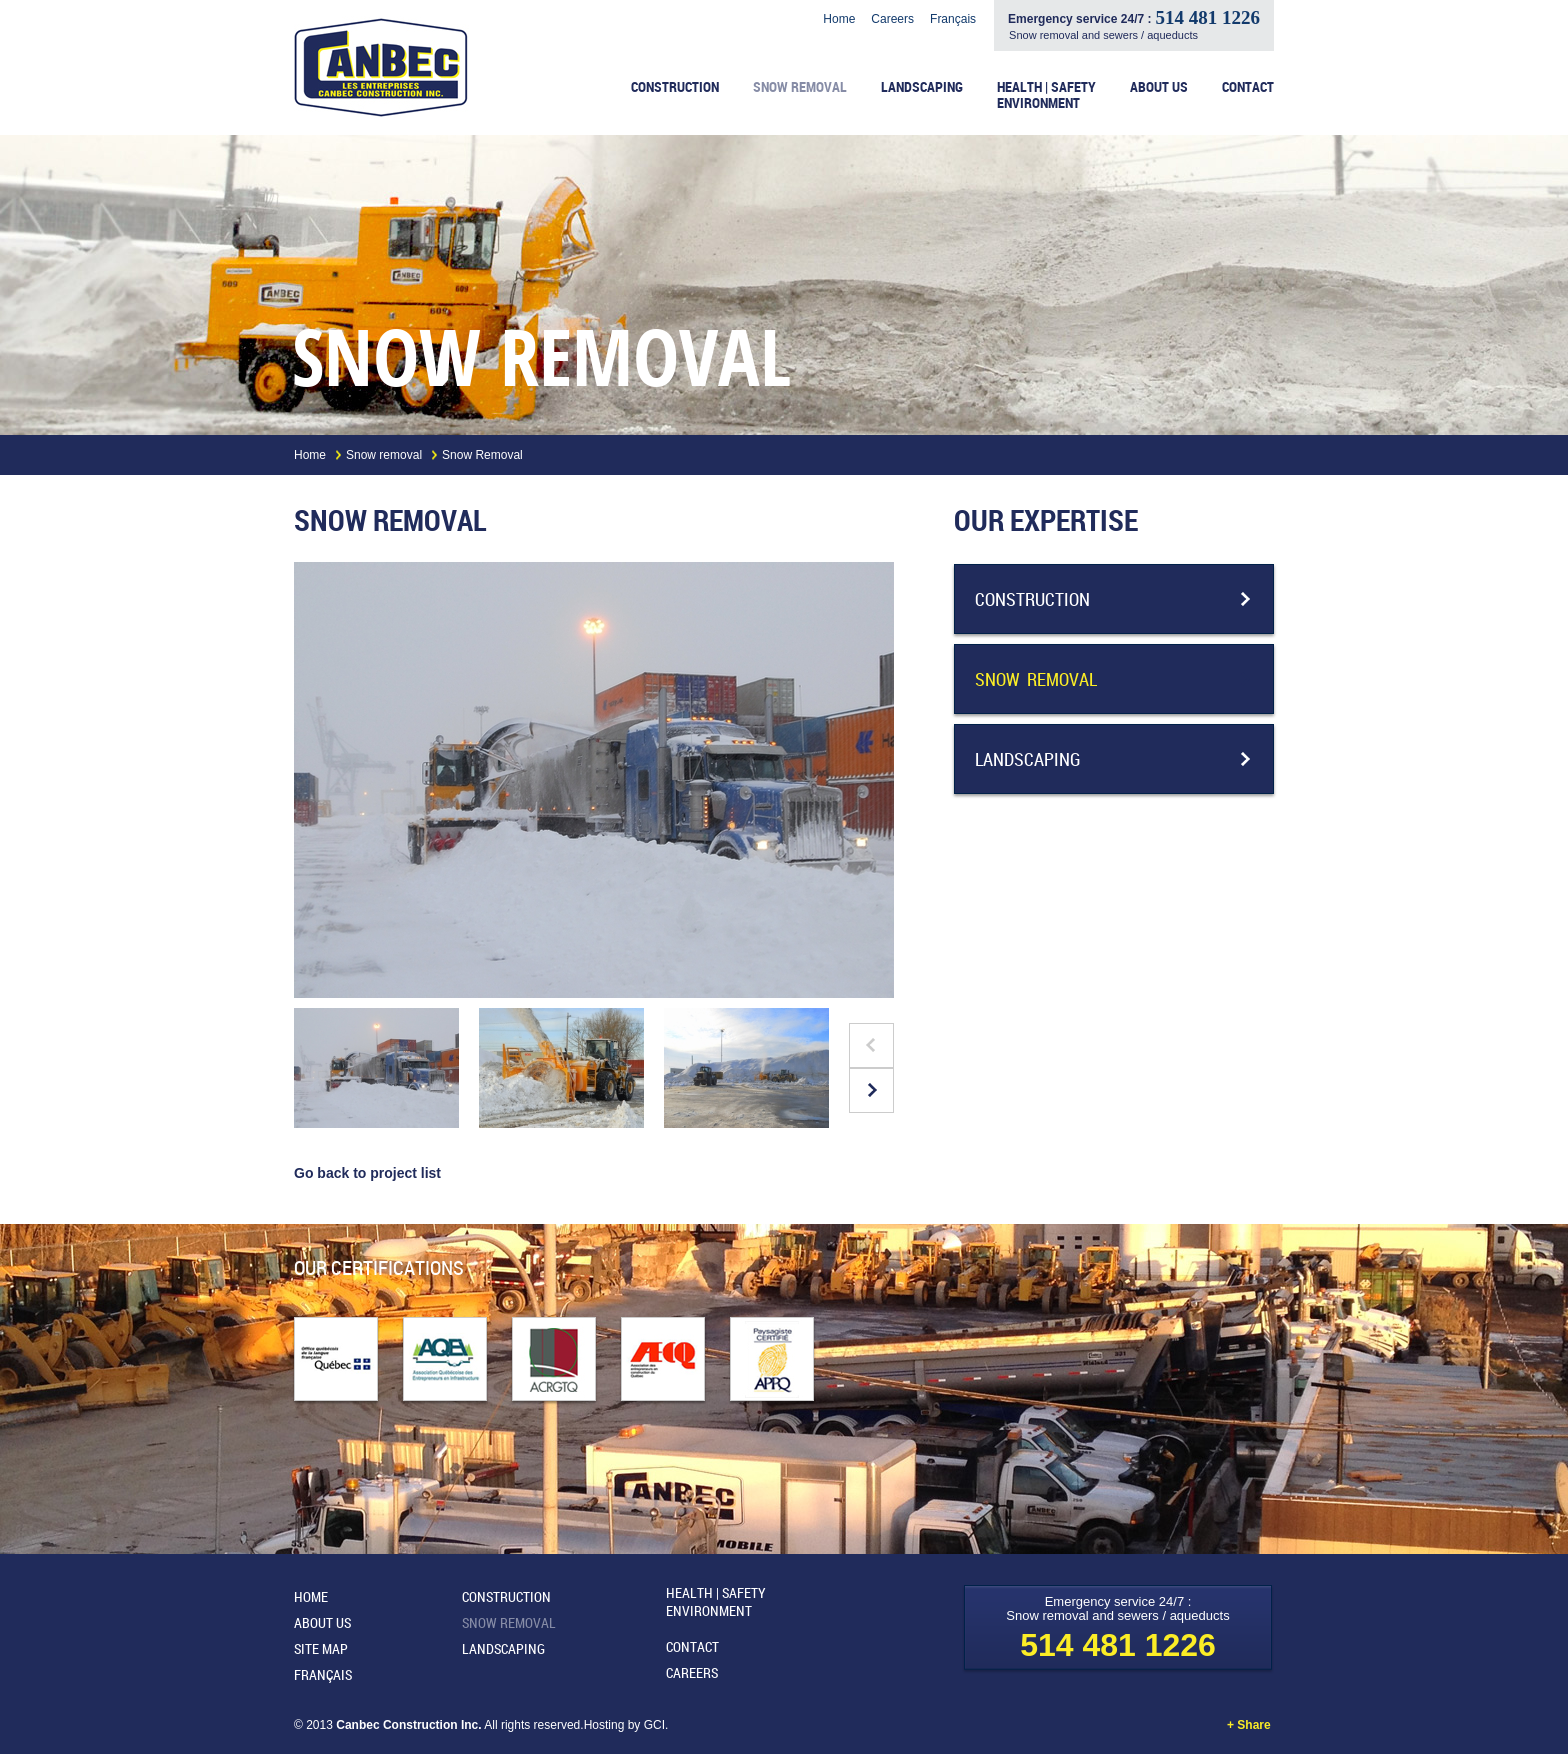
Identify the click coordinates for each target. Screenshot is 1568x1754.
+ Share (1250, 1725)
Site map (321, 1648)
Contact (1248, 87)
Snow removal (800, 87)
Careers (892, 19)
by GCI (646, 1725)
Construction (675, 87)
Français (953, 19)
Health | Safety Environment (1046, 95)
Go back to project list (367, 1173)
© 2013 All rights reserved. (439, 1725)
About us (1159, 87)
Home (839, 19)
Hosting (606, 1725)
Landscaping (922, 87)
